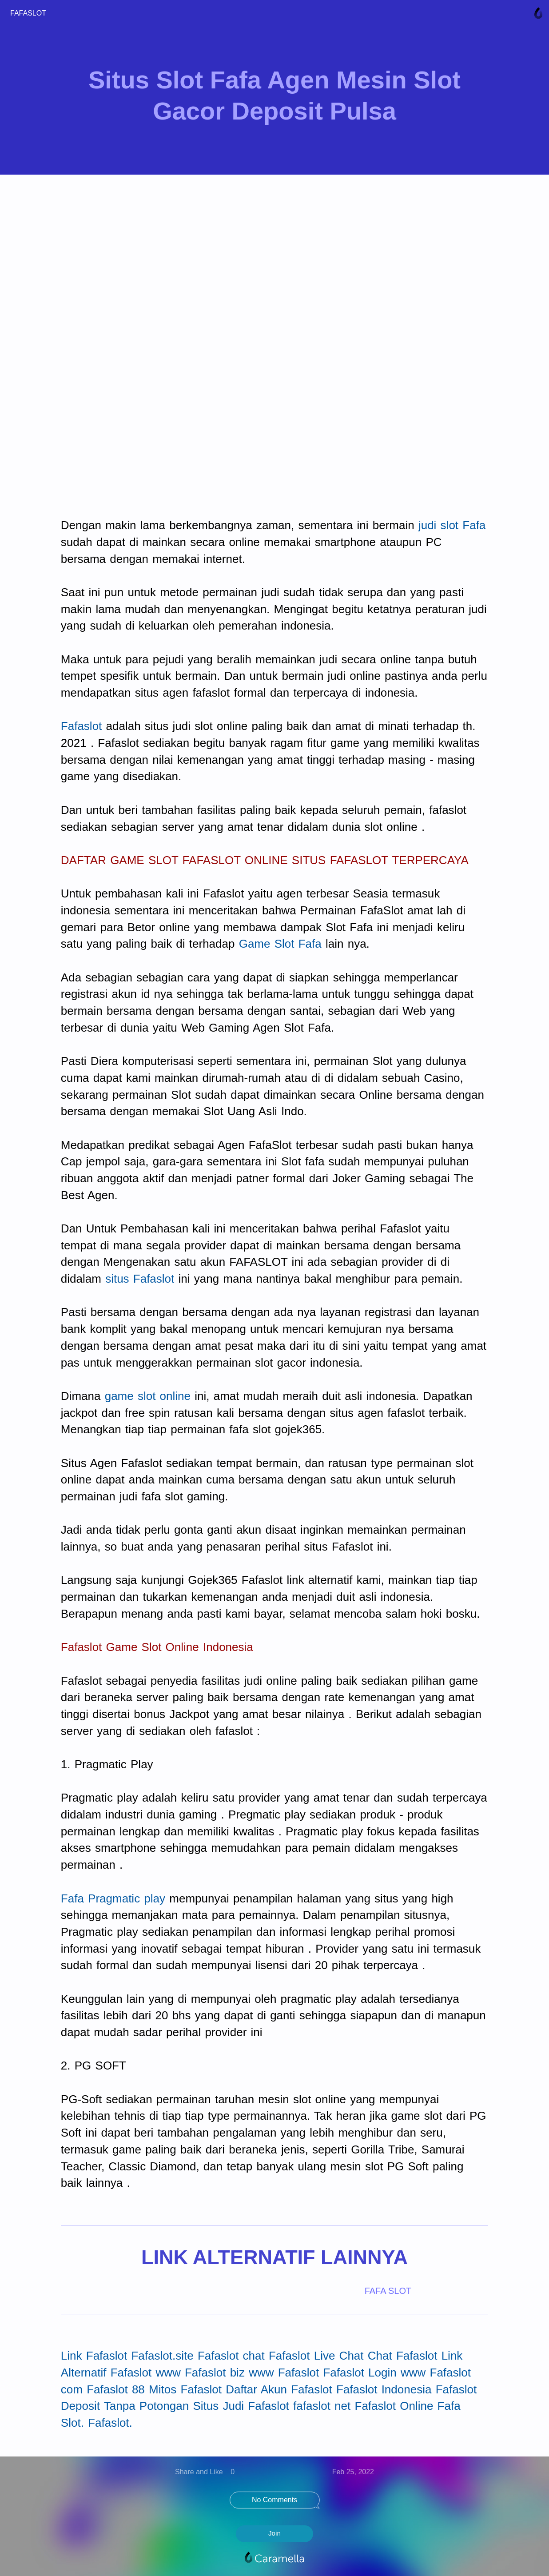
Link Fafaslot (94, 2355)
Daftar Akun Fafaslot (279, 2389)
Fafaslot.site (162, 2355)
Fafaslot (81, 726)
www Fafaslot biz (200, 2372)
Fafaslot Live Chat (316, 2355)
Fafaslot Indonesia (383, 2389)
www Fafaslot (284, 2372)
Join (274, 2533)
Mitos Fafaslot (185, 2389)
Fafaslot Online (394, 2406)
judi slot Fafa (451, 525)
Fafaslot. (110, 2422)
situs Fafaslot (139, 1278)
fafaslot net (321, 2406)
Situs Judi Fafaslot (241, 2406)
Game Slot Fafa (280, 943)
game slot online (148, 1396)
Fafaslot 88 (116, 2389)
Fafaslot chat (231, 2355)
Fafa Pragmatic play (113, 1898)
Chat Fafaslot (403, 2355)
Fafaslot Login (359, 2372)
